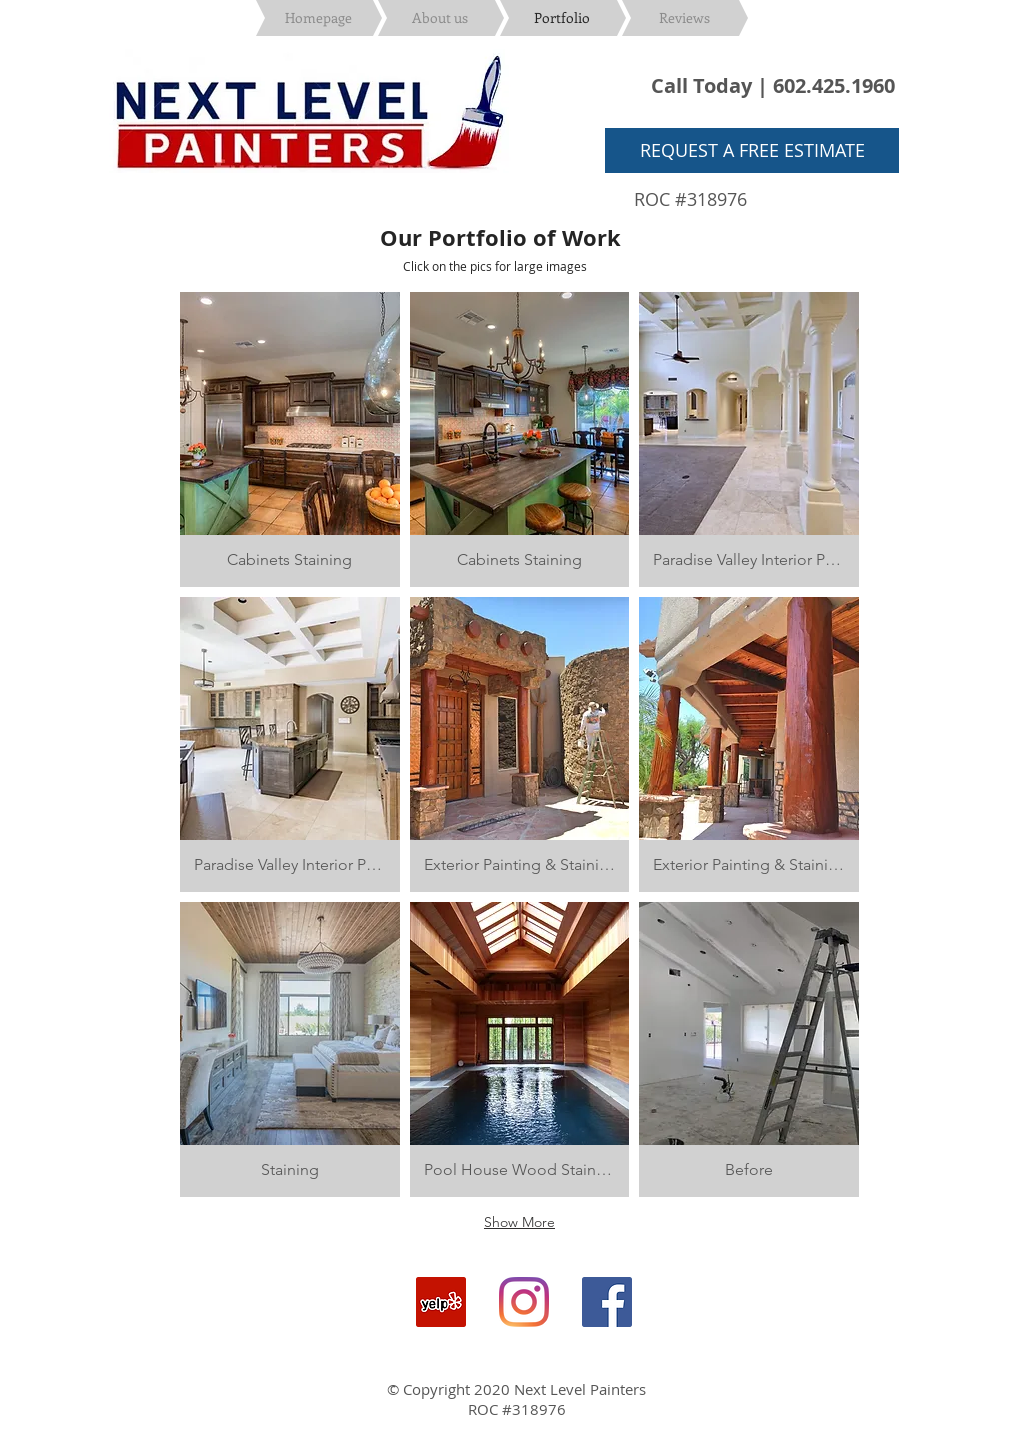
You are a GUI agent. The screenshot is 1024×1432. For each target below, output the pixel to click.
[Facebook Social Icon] (607, 1302)
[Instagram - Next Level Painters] (524, 1302)
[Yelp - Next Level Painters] (441, 1302)
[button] (290, 439)
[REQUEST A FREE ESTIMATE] (752, 150)
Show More (519, 1222)
